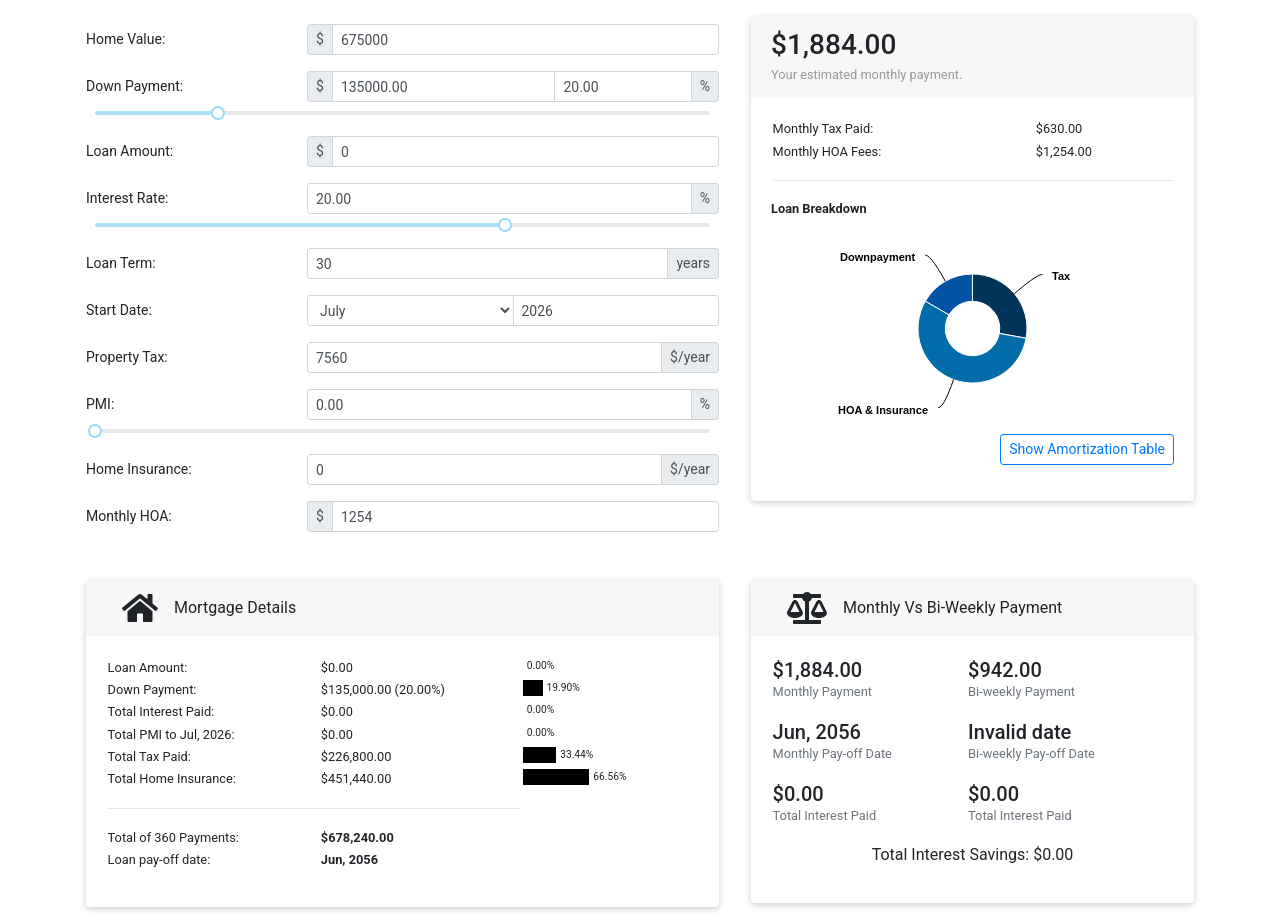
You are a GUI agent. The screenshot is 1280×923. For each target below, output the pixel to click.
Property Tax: (127, 357)
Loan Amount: (129, 151)
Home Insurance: (139, 469)
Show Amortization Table (1087, 449)
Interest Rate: (127, 198)
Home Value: (125, 39)
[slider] (218, 113)
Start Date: (119, 310)
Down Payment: (134, 86)
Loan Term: (121, 263)
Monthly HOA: (129, 516)
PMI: (100, 404)
